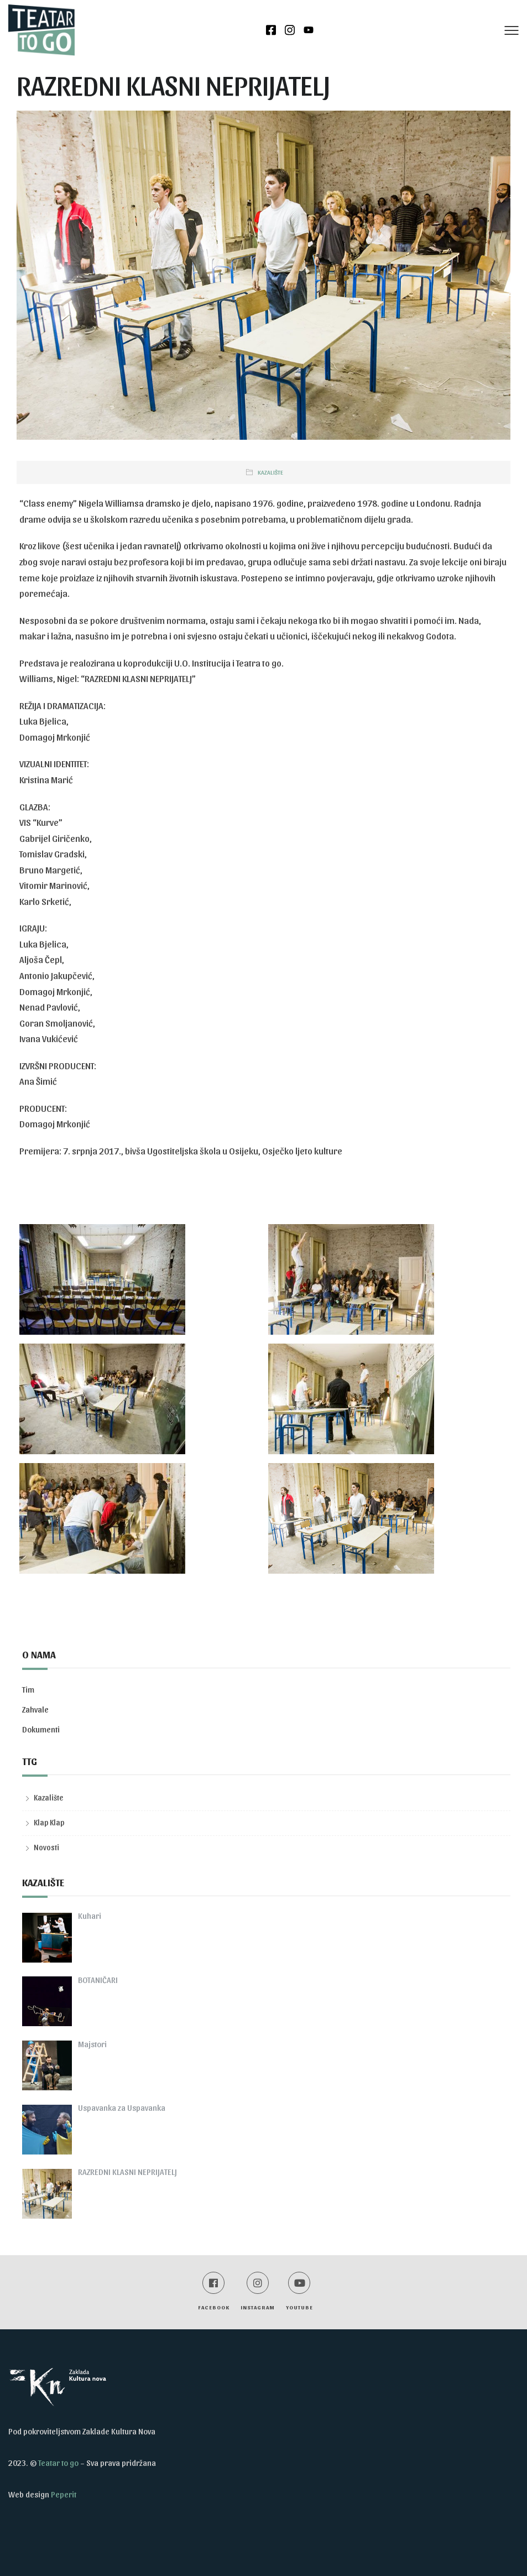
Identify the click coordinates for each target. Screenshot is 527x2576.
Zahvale (35, 1709)
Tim (28, 1689)
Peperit (63, 2494)
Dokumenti (41, 1729)
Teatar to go (58, 2463)
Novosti (46, 1847)
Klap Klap (49, 1822)
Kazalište (270, 472)
